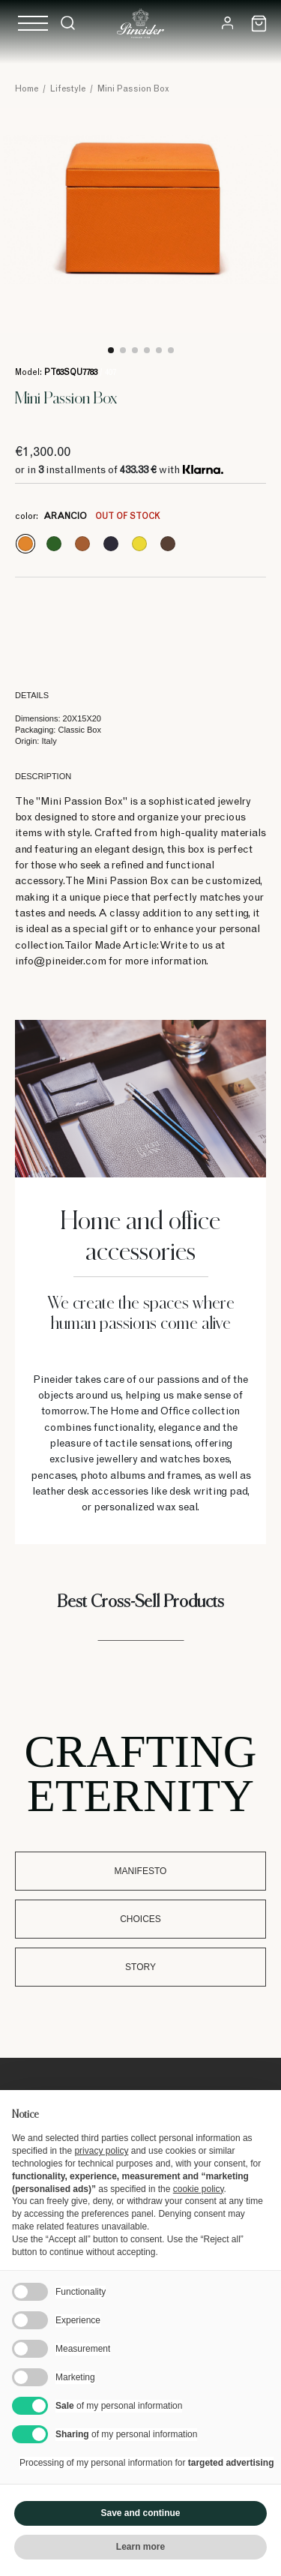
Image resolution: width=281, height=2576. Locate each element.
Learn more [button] (140, 2547)
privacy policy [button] (101, 2151)
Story (140, 1967)
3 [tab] (135, 350)
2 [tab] (123, 350)
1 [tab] (111, 350)
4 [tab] (147, 350)
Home (26, 89)
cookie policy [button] (198, 2189)
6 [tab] (171, 350)
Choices (140, 1919)
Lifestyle (67, 89)
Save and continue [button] (140, 2513)
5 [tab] (159, 350)
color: (87, 516)
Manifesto (141, 1871)
